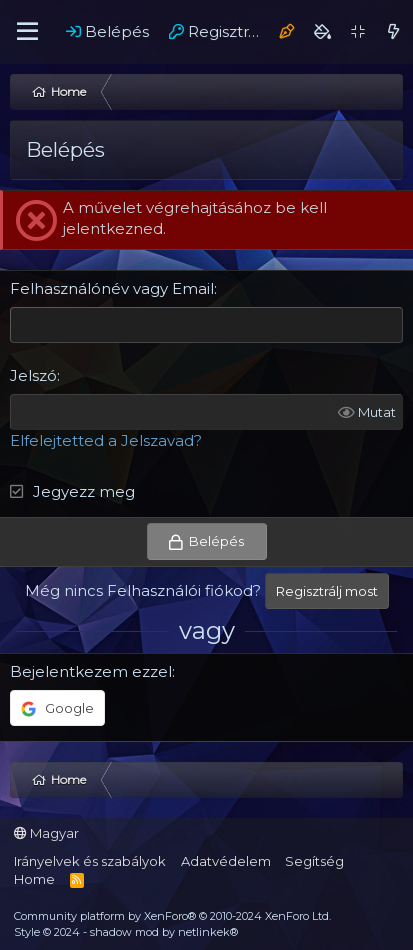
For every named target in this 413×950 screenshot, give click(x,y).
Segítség (314, 861)
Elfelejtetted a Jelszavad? (106, 440)
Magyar (46, 833)
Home (34, 879)
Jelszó (33, 375)
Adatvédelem (226, 861)
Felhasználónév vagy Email (112, 288)
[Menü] (27, 32)
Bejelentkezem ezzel (91, 671)
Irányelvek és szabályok (90, 861)
